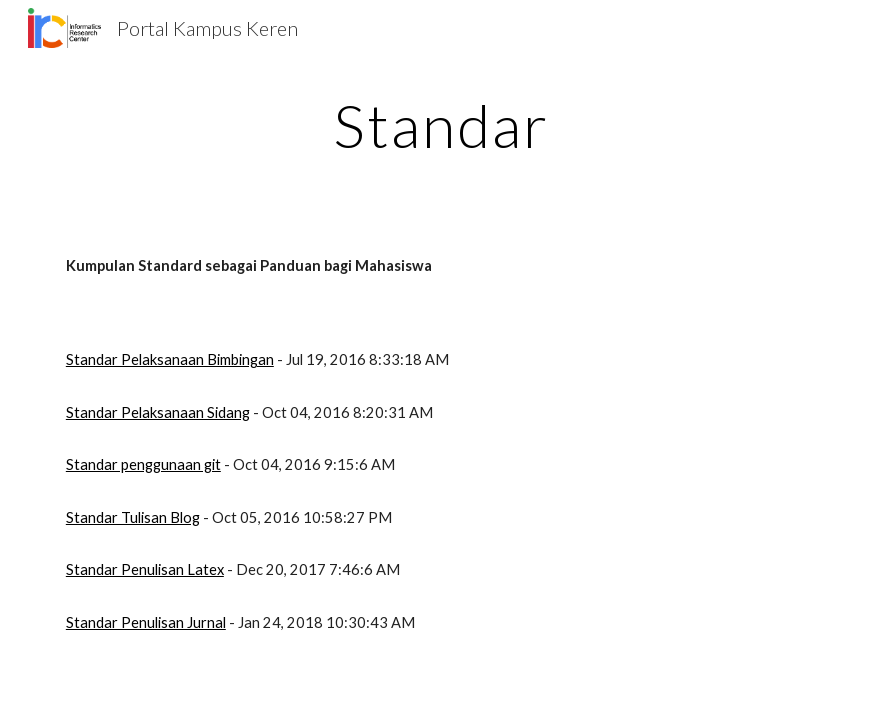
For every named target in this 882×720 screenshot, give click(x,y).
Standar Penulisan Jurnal (146, 622)
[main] (441, 125)
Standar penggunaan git (143, 464)
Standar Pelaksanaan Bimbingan (170, 359)
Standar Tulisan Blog (133, 517)
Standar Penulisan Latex (145, 569)
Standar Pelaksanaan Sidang (158, 412)
